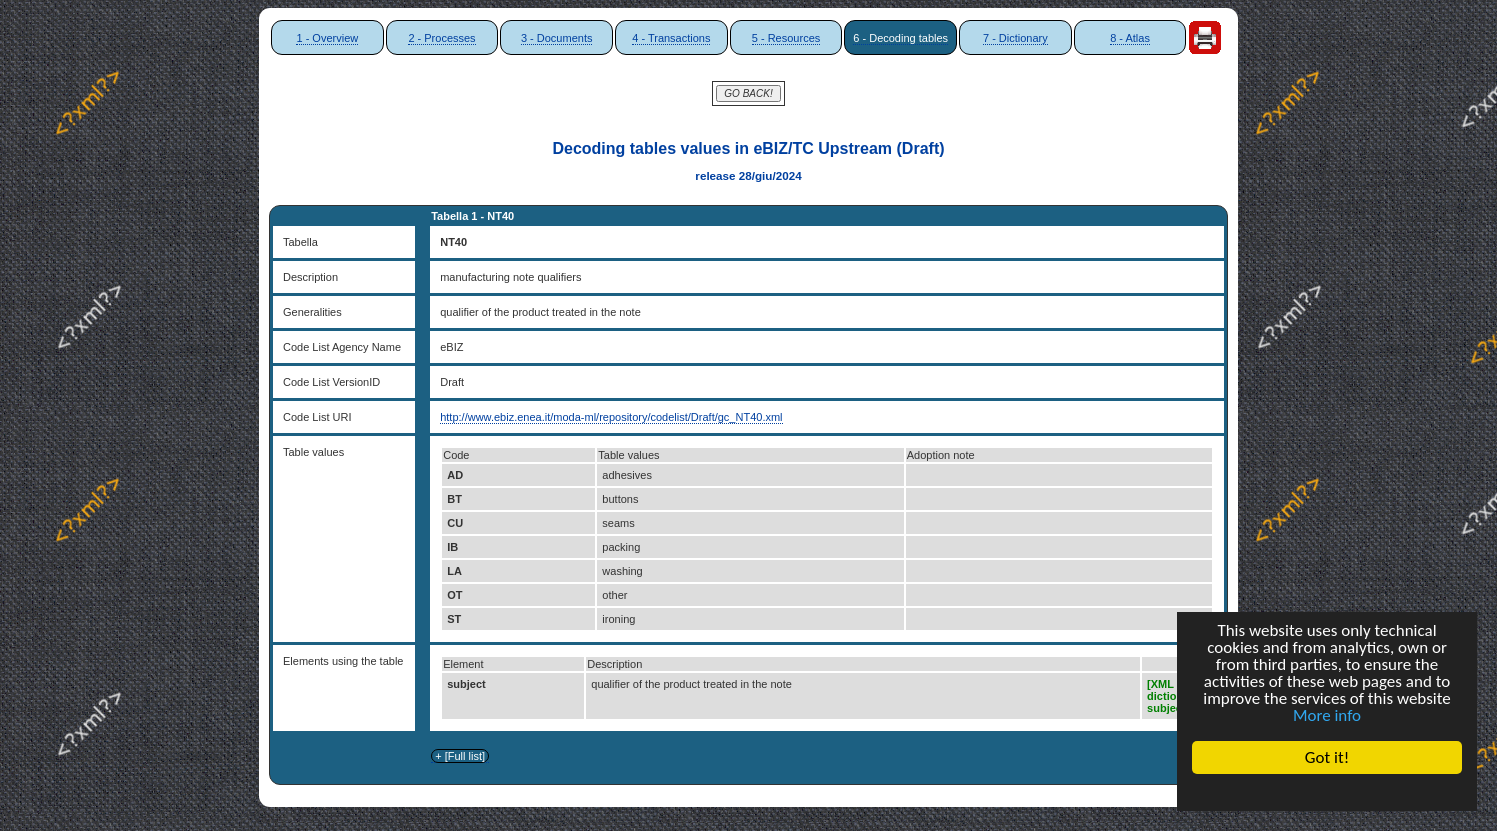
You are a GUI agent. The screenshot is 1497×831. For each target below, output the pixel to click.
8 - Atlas (1130, 38)
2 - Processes (441, 38)
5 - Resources (786, 38)
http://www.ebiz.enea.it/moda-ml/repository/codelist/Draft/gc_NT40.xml (611, 417)
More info (1327, 715)
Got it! (1327, 757)
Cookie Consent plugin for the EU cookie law (1327, 792)
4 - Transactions (671, 38)
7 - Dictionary (1015, 38)
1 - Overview (327, 38)
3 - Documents (557, 38)
